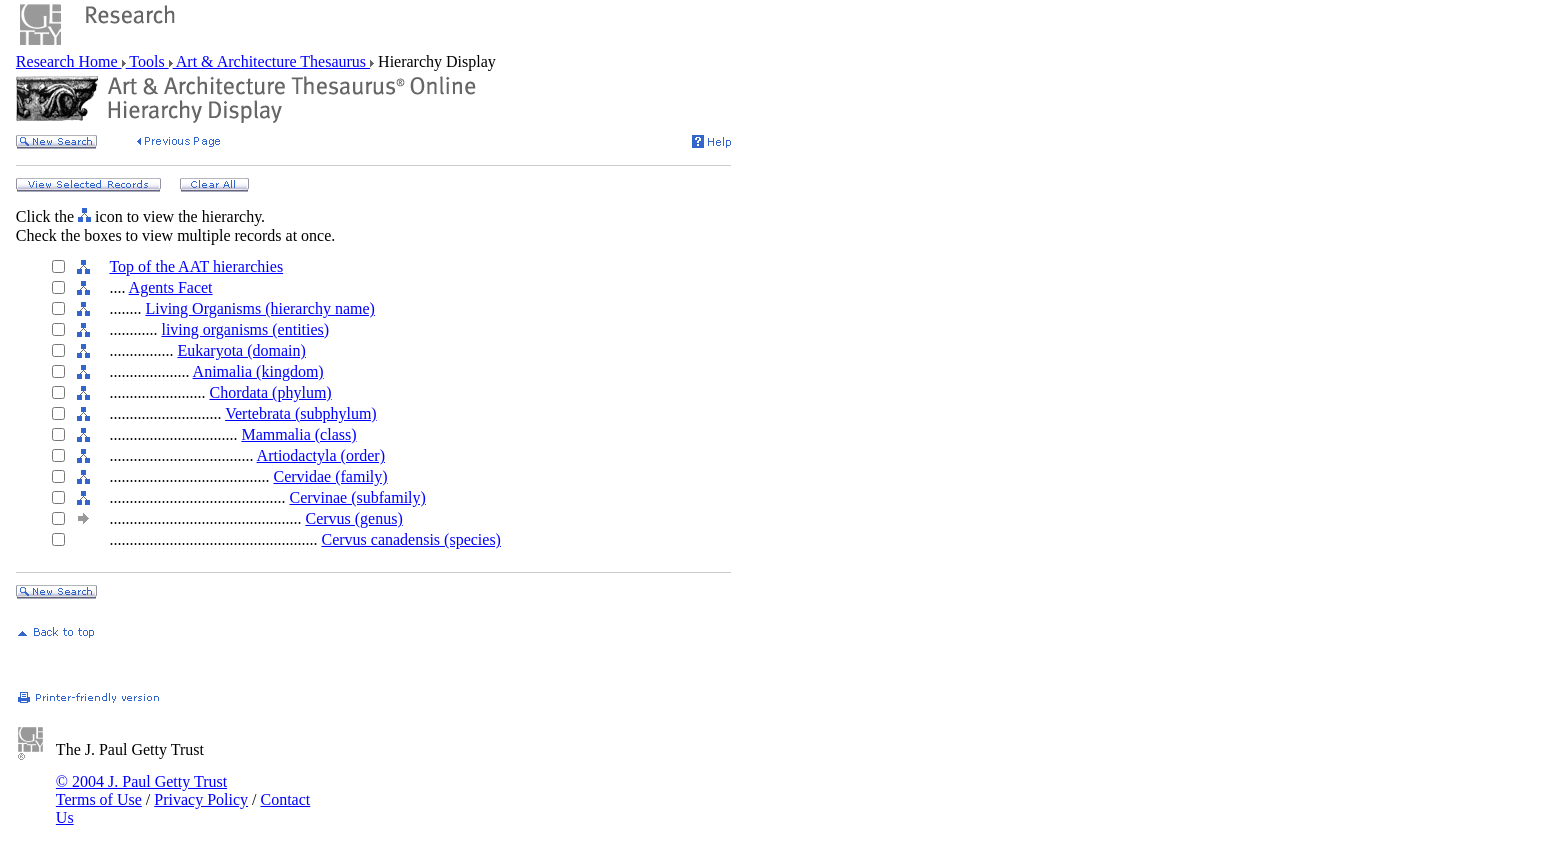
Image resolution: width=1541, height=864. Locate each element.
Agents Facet (171, 287)
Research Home (69, 61)
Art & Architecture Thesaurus (271, 61)
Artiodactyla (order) (321, 455)
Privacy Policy (201, 799)
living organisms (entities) (245, 329)
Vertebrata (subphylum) (301, 413)
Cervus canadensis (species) (411, 539)
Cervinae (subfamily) (357, 497)
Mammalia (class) (298, 434)
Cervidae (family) (330, 476)
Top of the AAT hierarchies (196, 266)
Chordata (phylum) (270, 392)
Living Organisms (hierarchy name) (259, 308)
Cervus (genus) (353, 518)
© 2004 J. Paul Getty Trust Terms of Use (141, 790)
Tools (147, 61)
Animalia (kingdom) (258, 371)
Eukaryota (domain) (241, 350)
